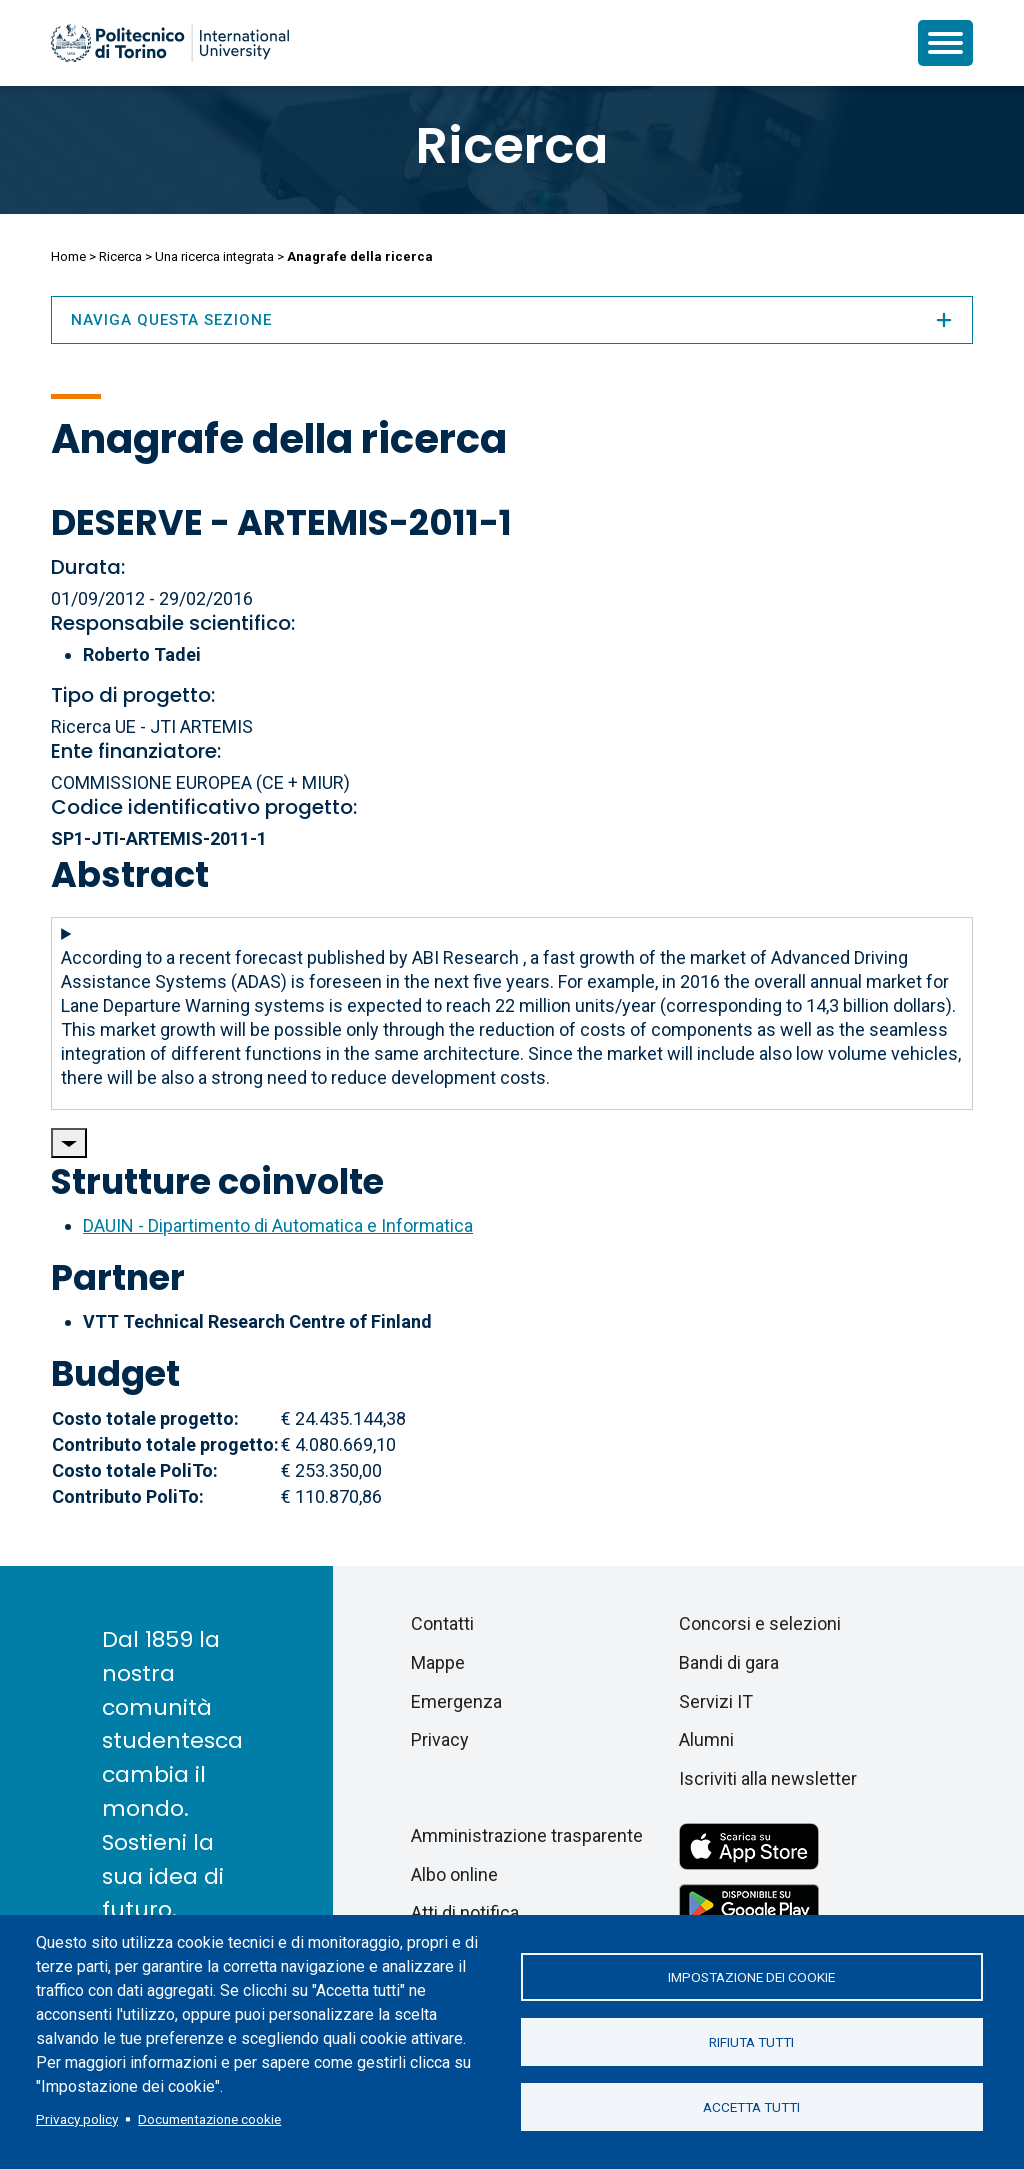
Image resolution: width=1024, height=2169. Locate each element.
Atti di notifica (465, 1912)
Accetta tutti (751, 2107)
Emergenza (456, 1701)
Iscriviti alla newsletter (768, 1778)
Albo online (454, 1874)
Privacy (440, 1739)
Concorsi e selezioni (760, 1623)
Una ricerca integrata (214, 256)
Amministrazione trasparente (527, 1835)
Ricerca (512, 146)
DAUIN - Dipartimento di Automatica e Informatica (278, 1225)
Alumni (706, 1739)
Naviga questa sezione (512, 320)
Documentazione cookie (209, 2119)
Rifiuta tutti (751, 2042)
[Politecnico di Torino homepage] (170, 43)
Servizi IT (716, 1701)
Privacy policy (77, 2119)
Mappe (438, 1662)
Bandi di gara (729, 1662)
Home (68, 256)
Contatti (442, 1623)
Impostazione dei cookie (751, 1977)
